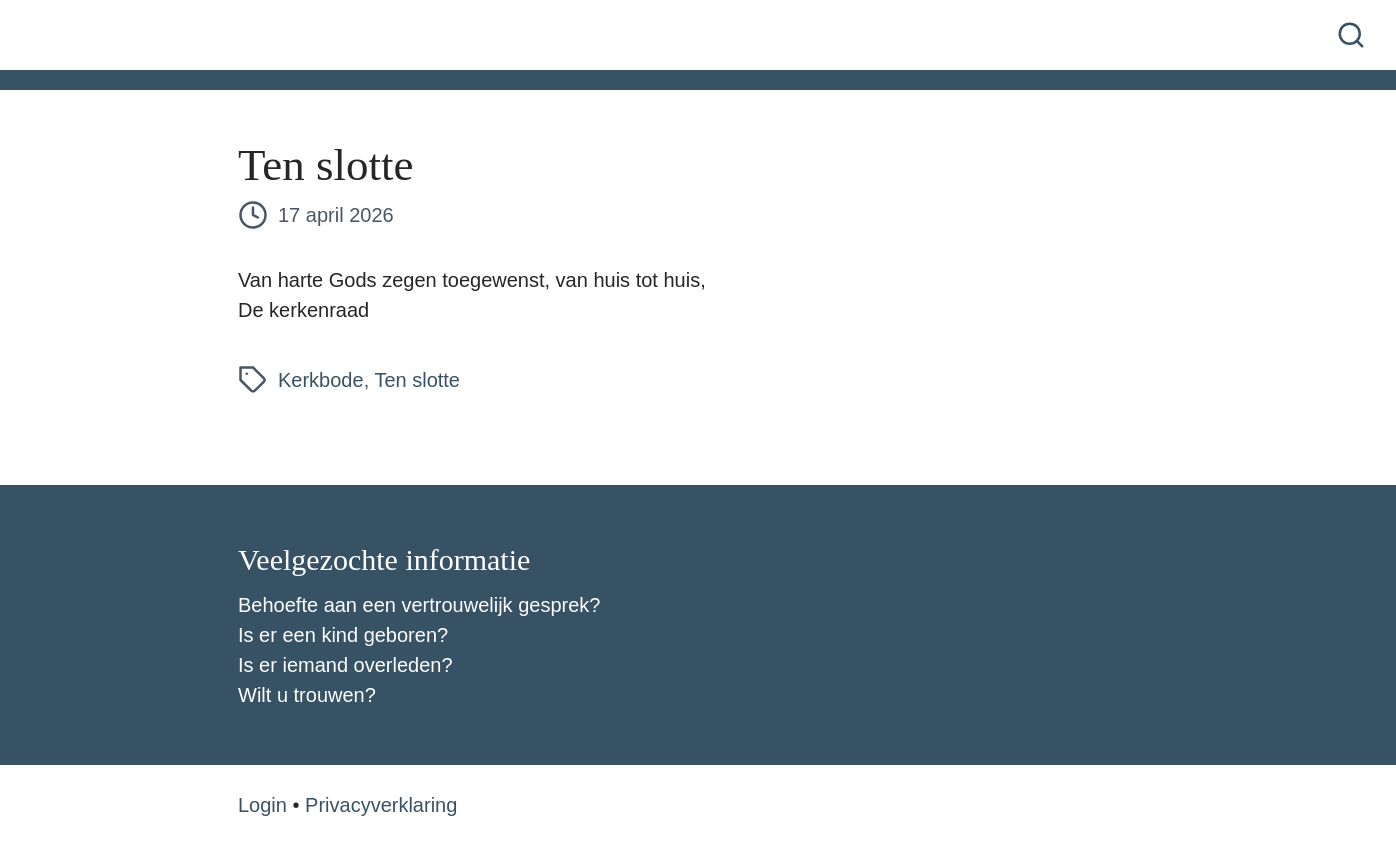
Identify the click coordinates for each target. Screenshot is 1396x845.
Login (262, 805)
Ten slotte (417, 380)
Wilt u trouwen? (307, 695)
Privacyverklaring (381, 805)
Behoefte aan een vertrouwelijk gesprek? (419, 605)
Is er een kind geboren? (343, 635)
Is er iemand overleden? (345, 665)
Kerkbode (321, 380)
